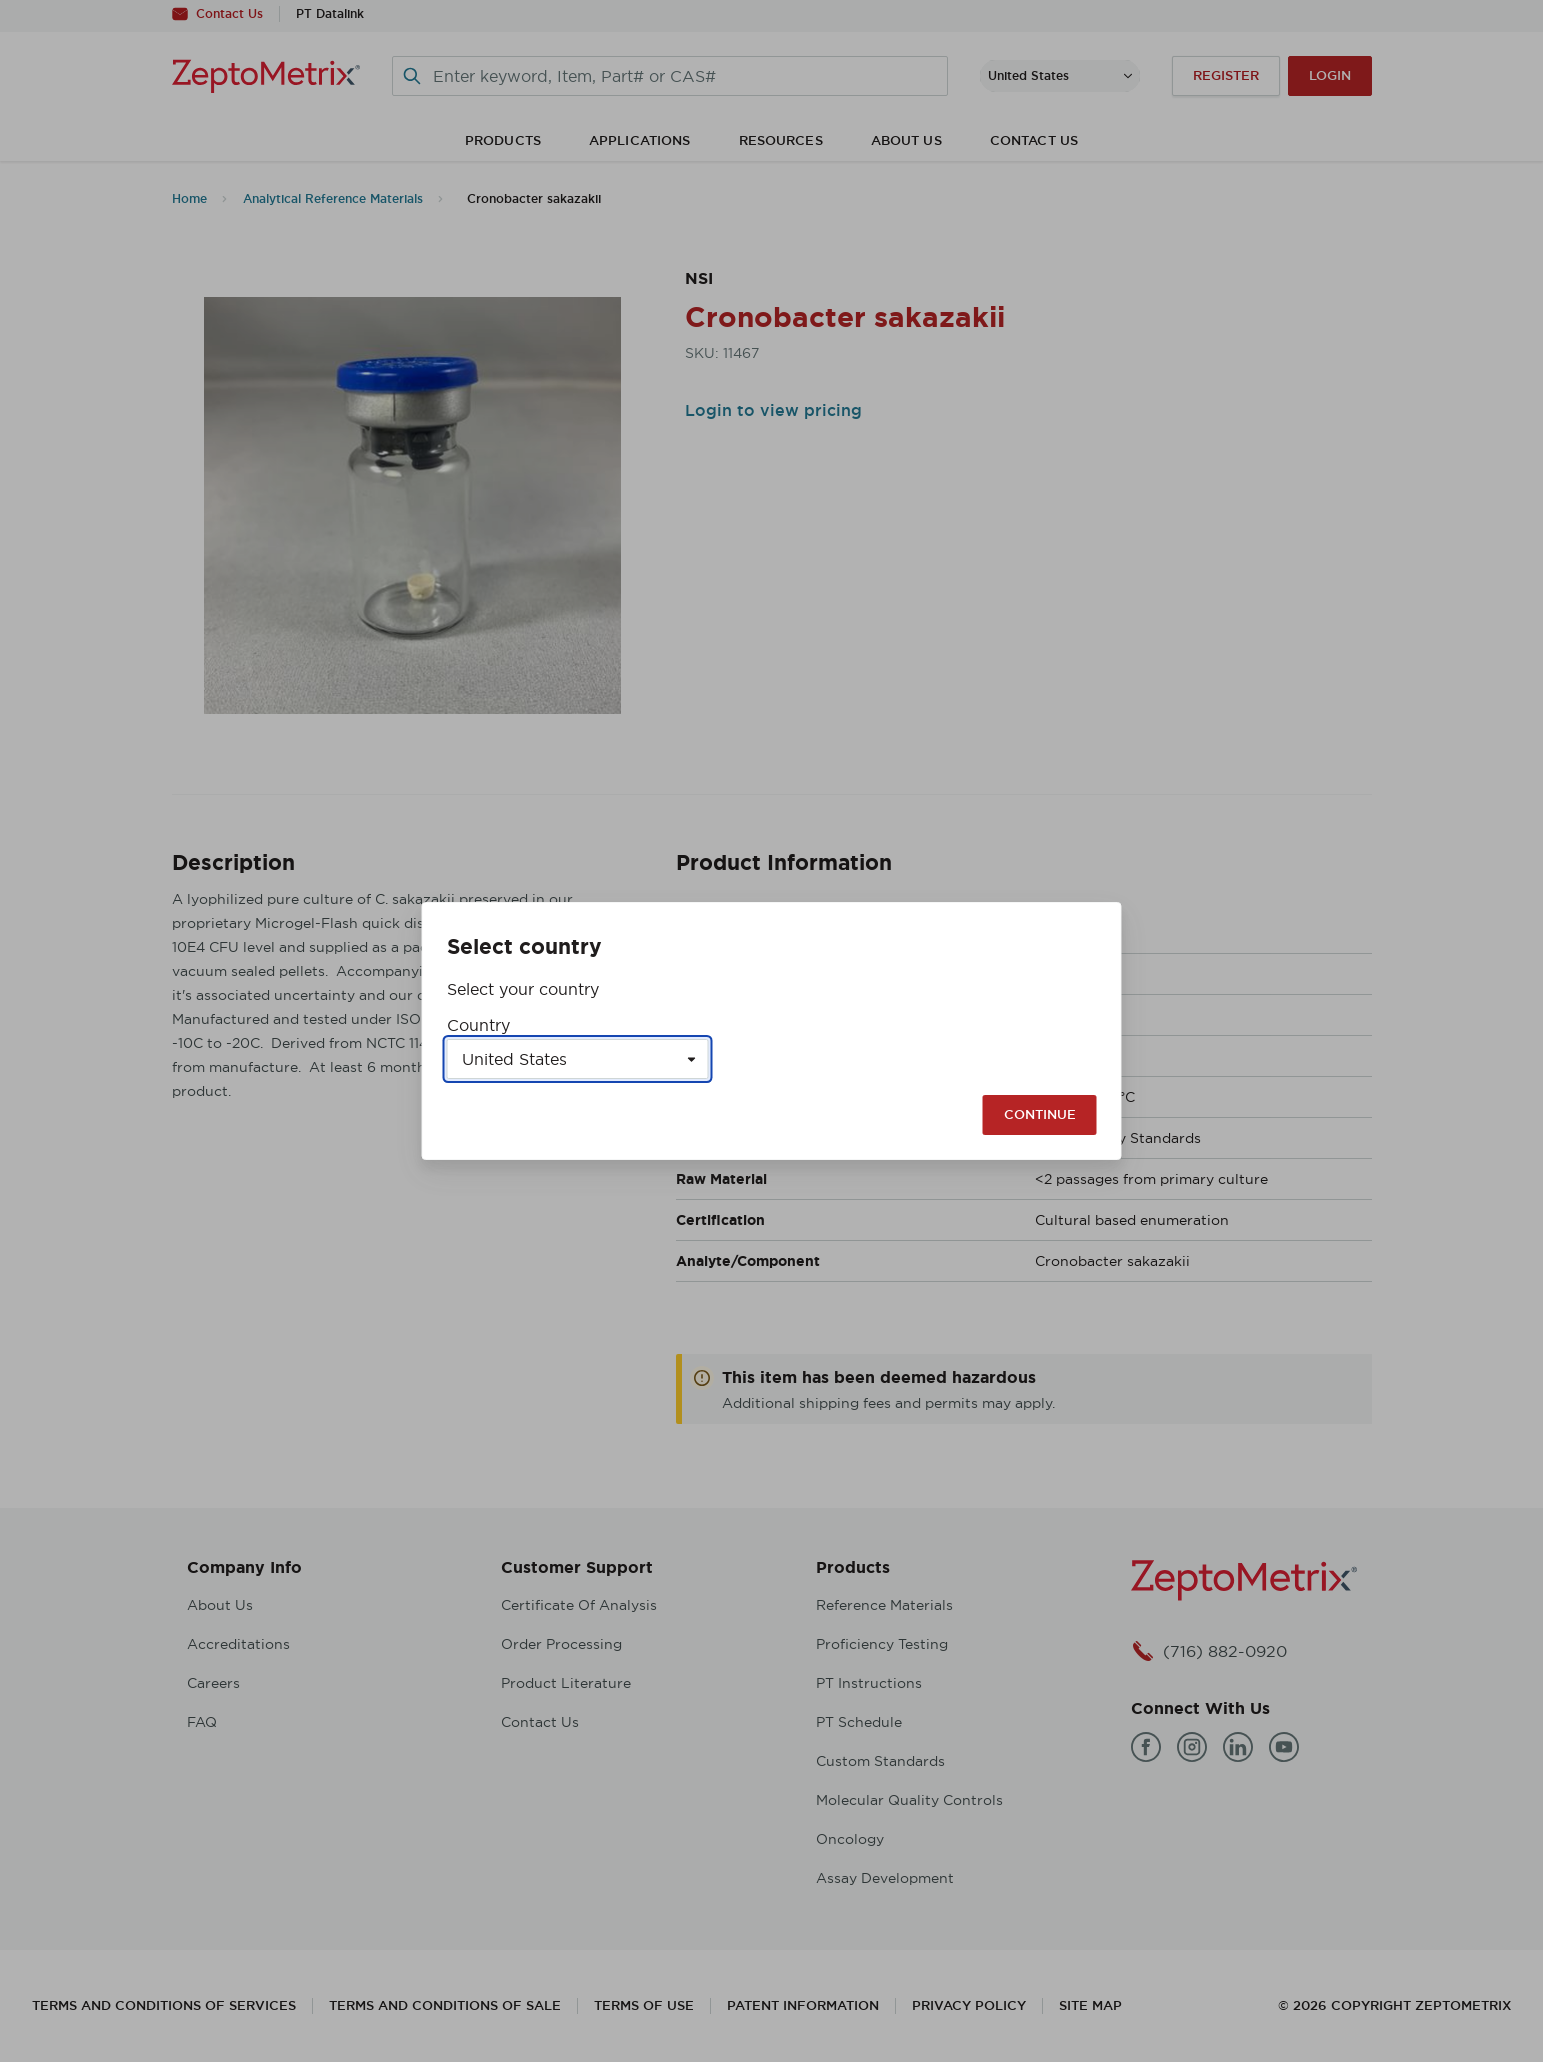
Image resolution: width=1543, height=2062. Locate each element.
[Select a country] (578, 1059)
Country (478, 1025)
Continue (1040, 1114)
